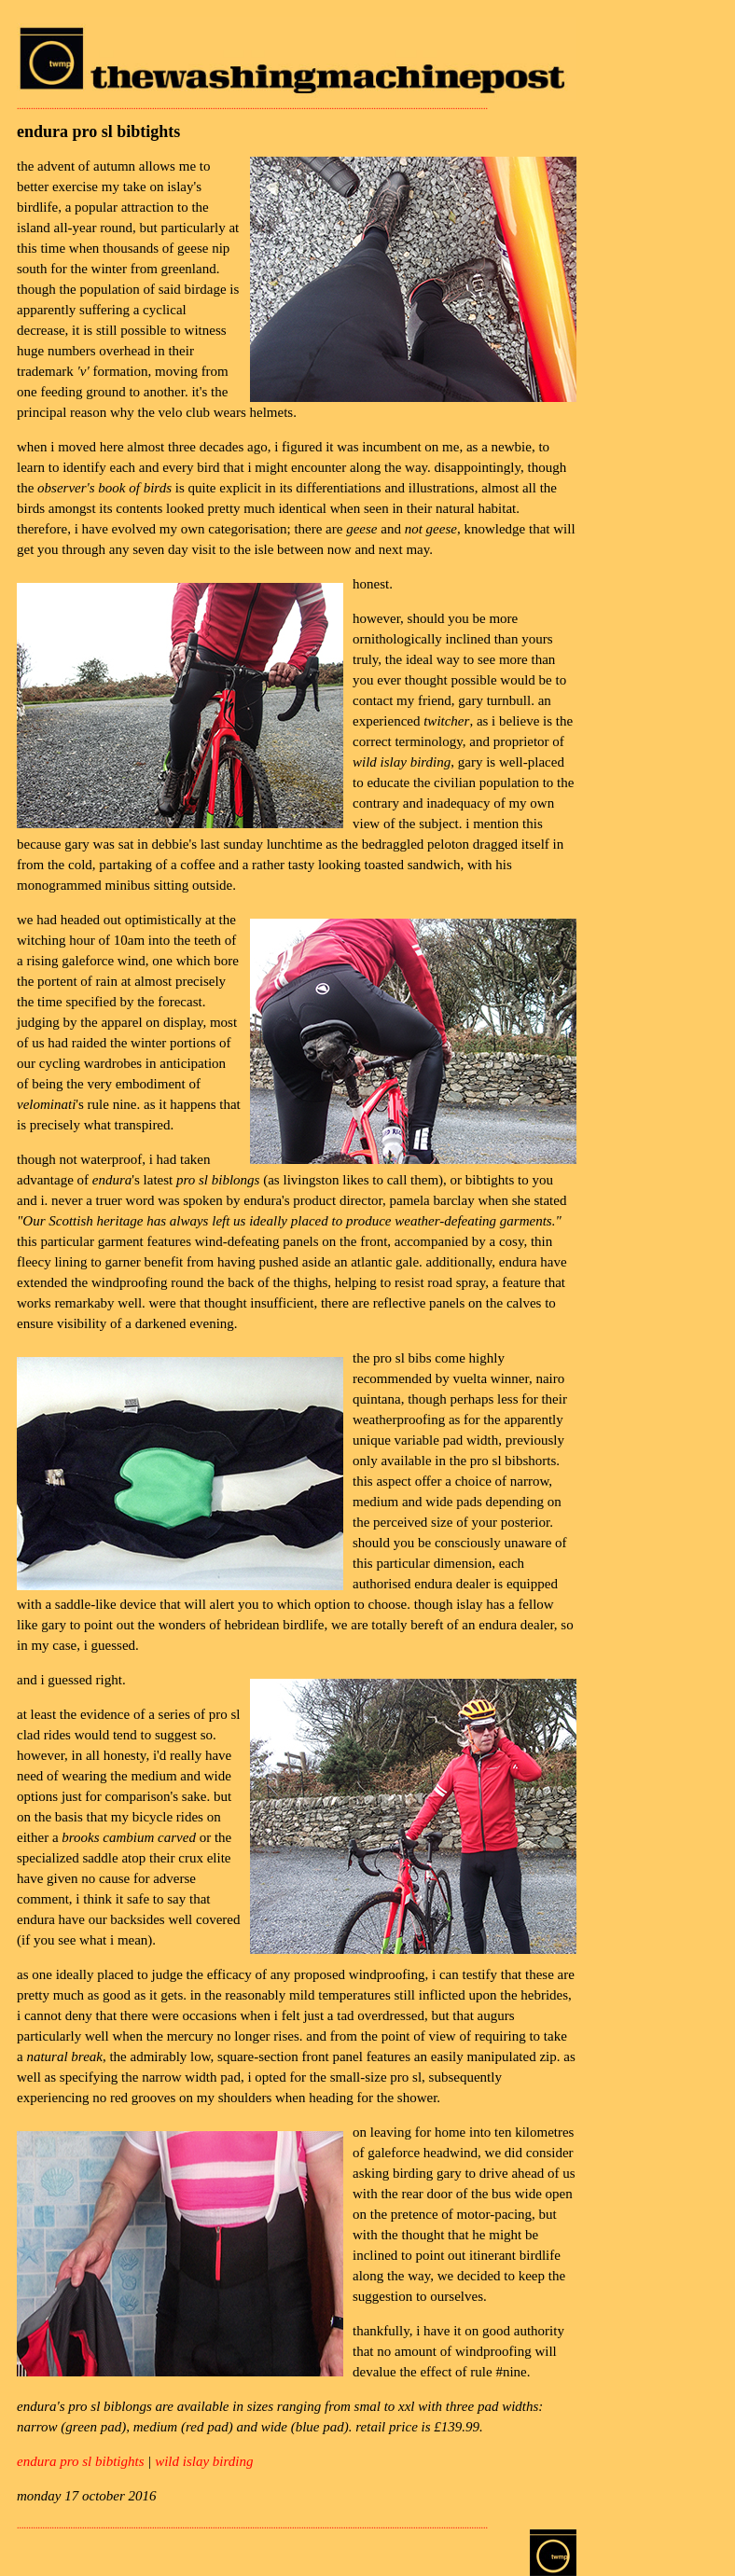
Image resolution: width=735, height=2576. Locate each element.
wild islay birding (204, 2461)
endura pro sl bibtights (81, 2461)
